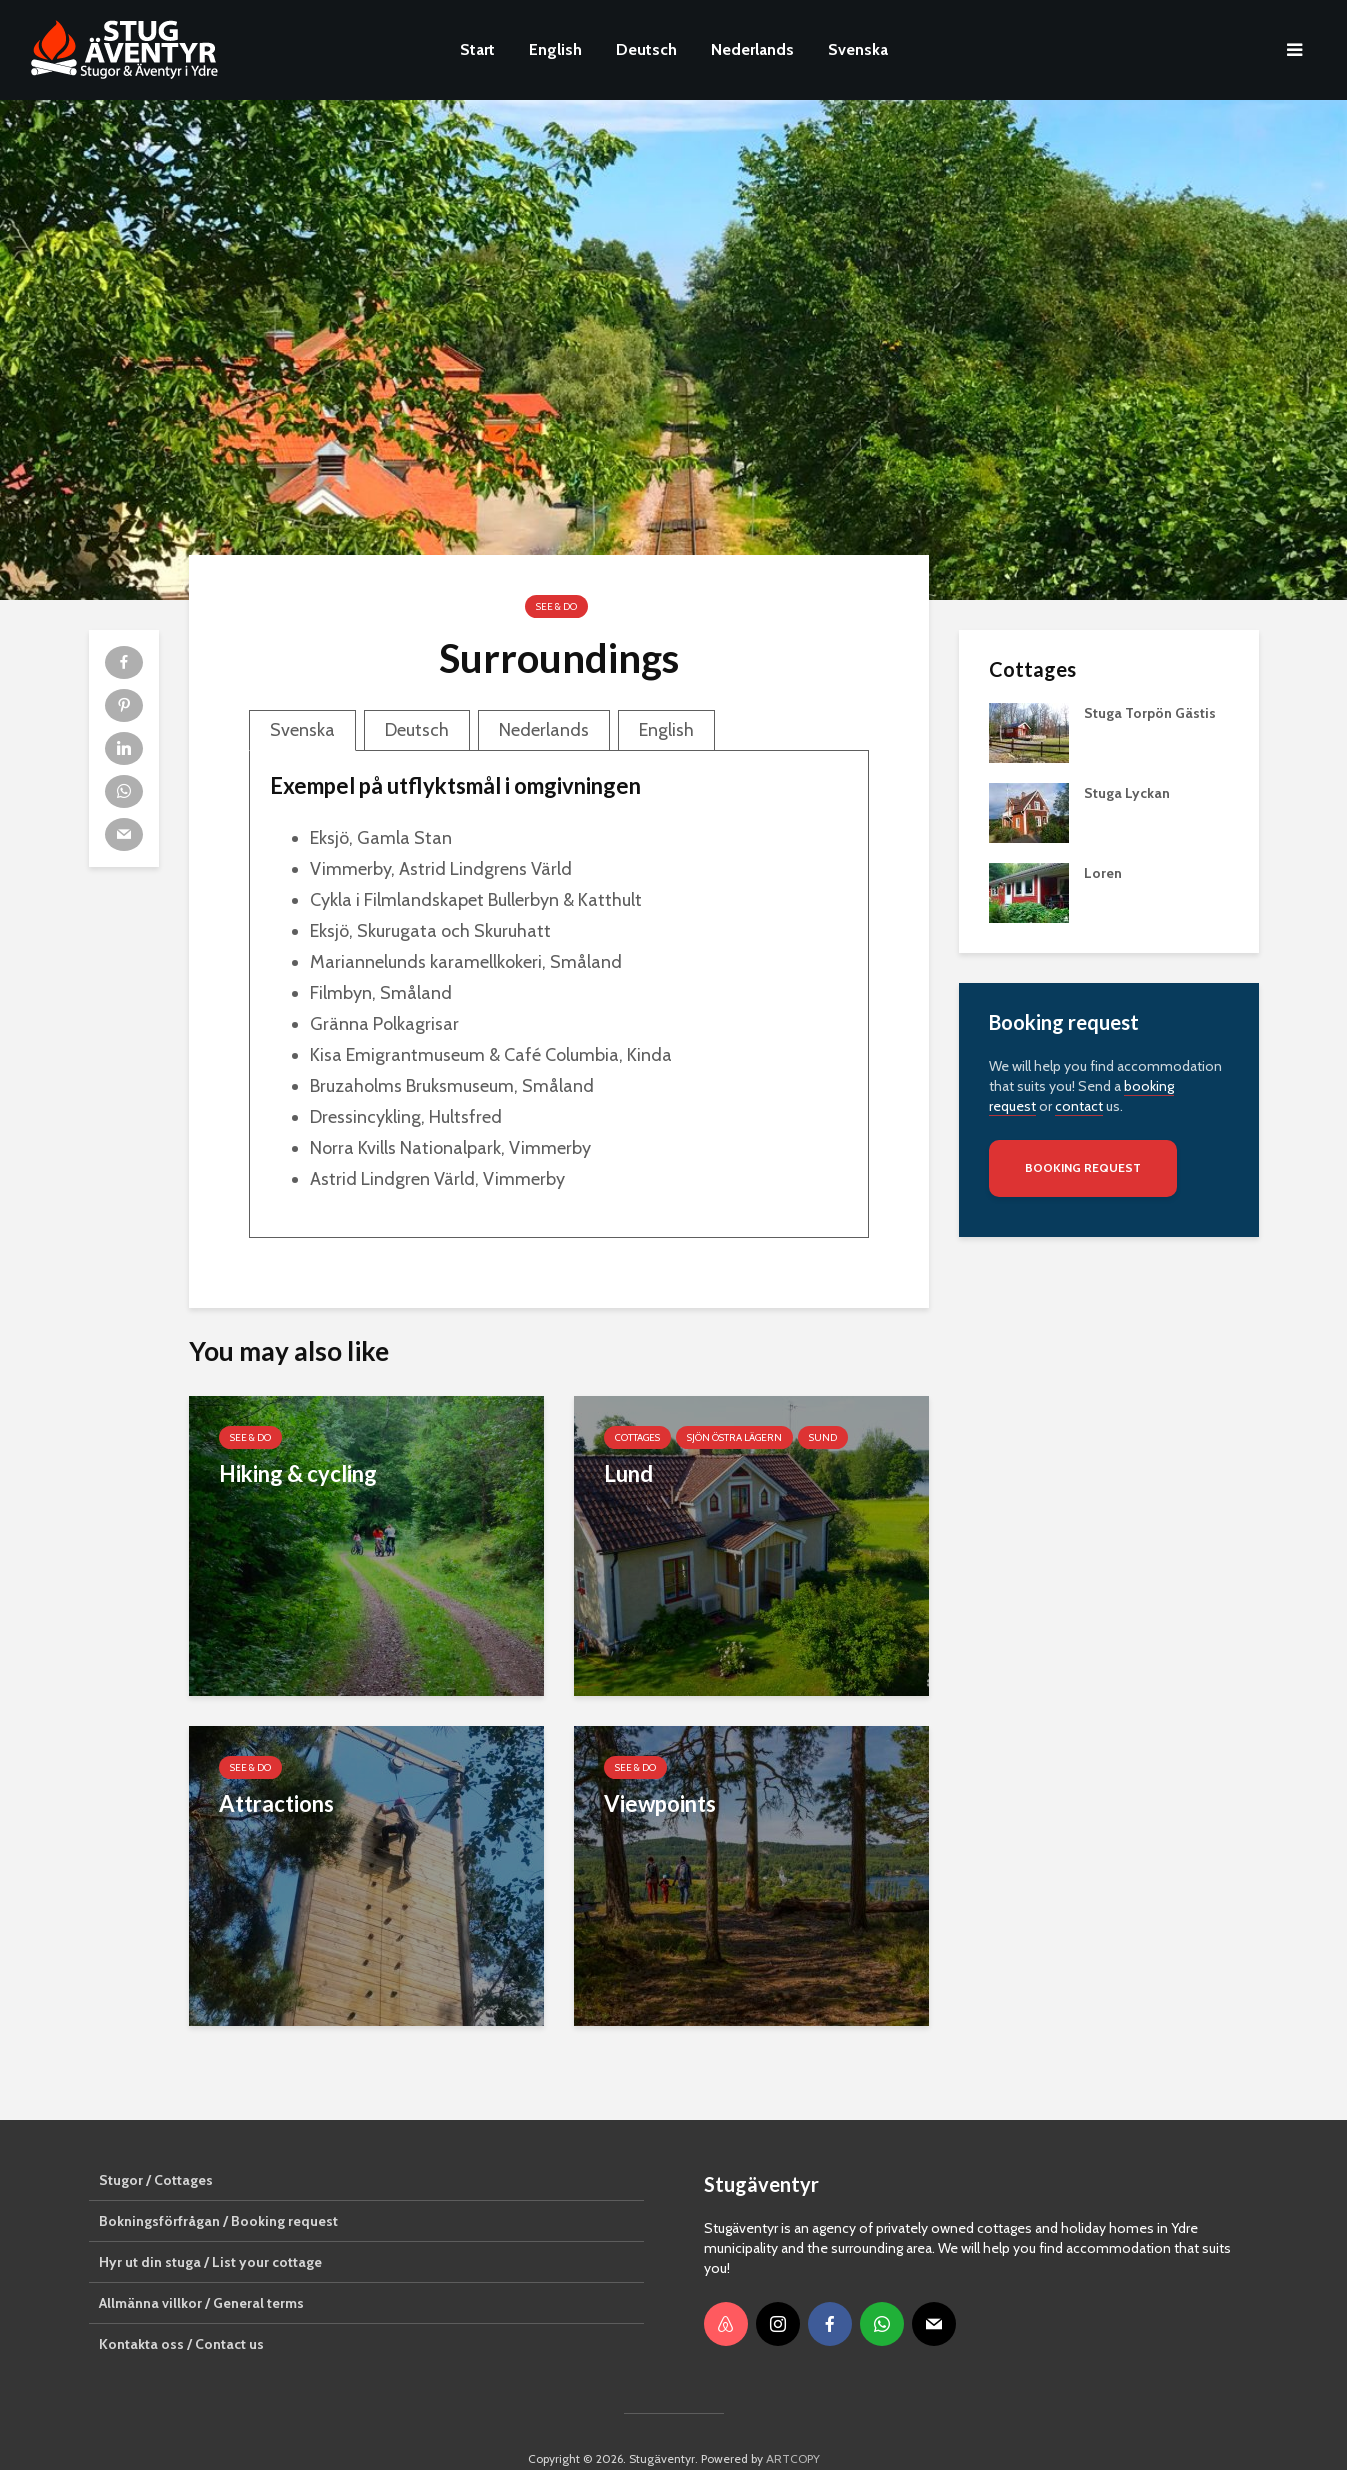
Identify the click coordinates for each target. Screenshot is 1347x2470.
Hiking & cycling (298, 1473)
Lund (628, 1473)
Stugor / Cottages (156, 2146)
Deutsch (646, 49)
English (555, 49)
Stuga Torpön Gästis (1150, 713)
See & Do (556, 606)
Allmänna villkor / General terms (201, 2269)
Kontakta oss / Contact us (181, 2310)
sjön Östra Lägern (734, 1437)
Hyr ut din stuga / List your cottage (210, 2228)
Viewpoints (660, 1803)
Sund (823, 1437)
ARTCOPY (793, 2424)
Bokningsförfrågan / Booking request (218, 2187)
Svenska (858, 49)
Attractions (276, 1803)
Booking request (1083, 1167)
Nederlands (752, 49)
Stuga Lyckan (1127, 793)
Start (477, 49)
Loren (1103, 873)
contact (1079, 1106)
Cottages (637, 1437)
